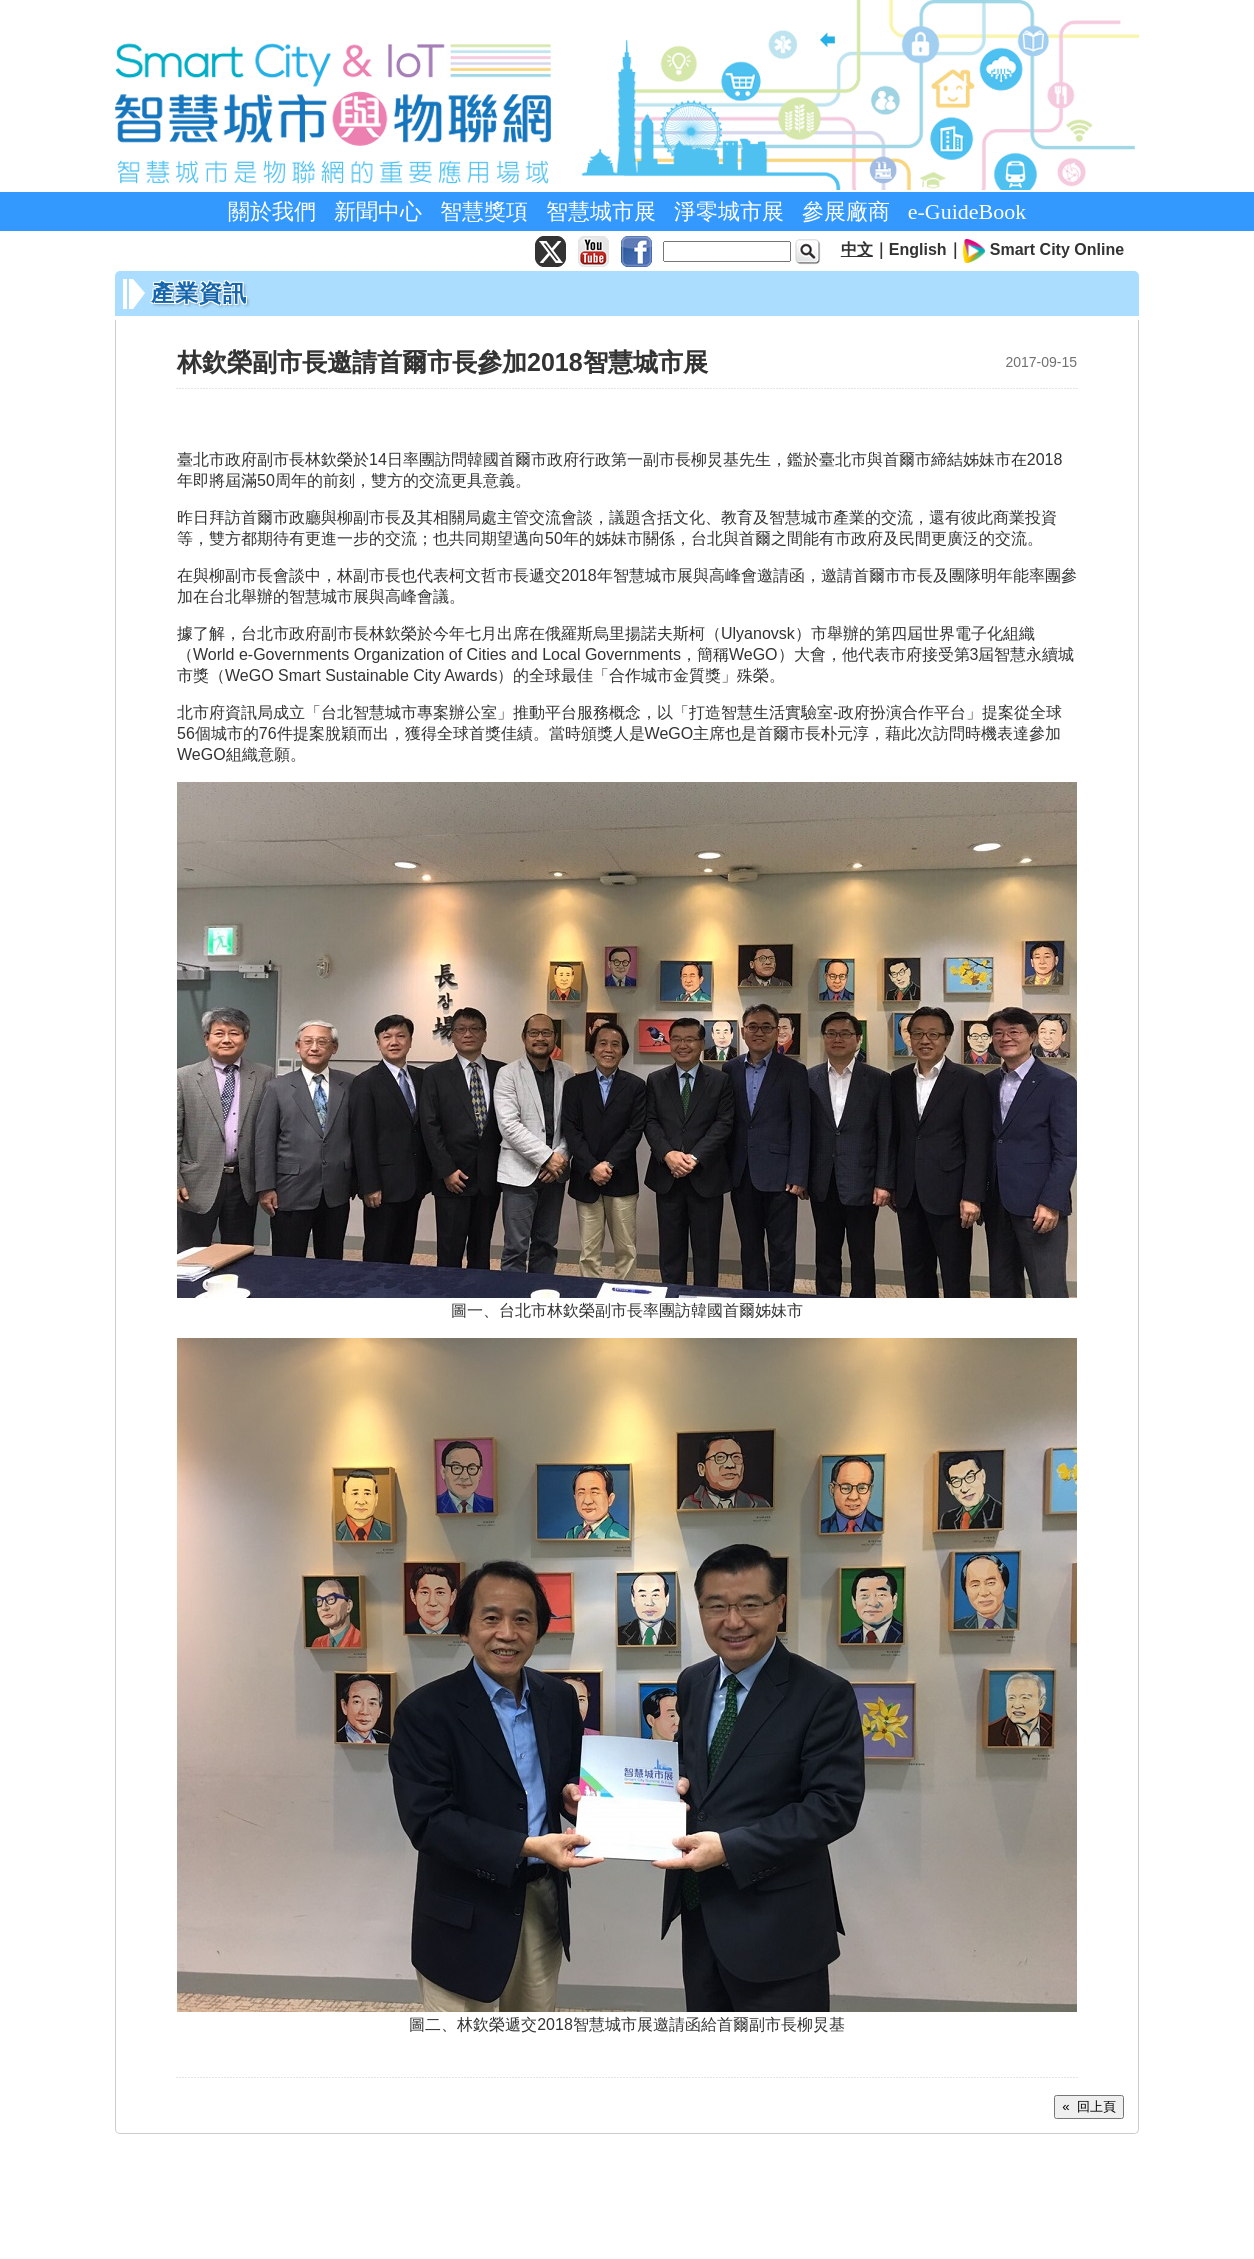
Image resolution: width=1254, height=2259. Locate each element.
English (918, 249)
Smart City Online (1057, 249)
